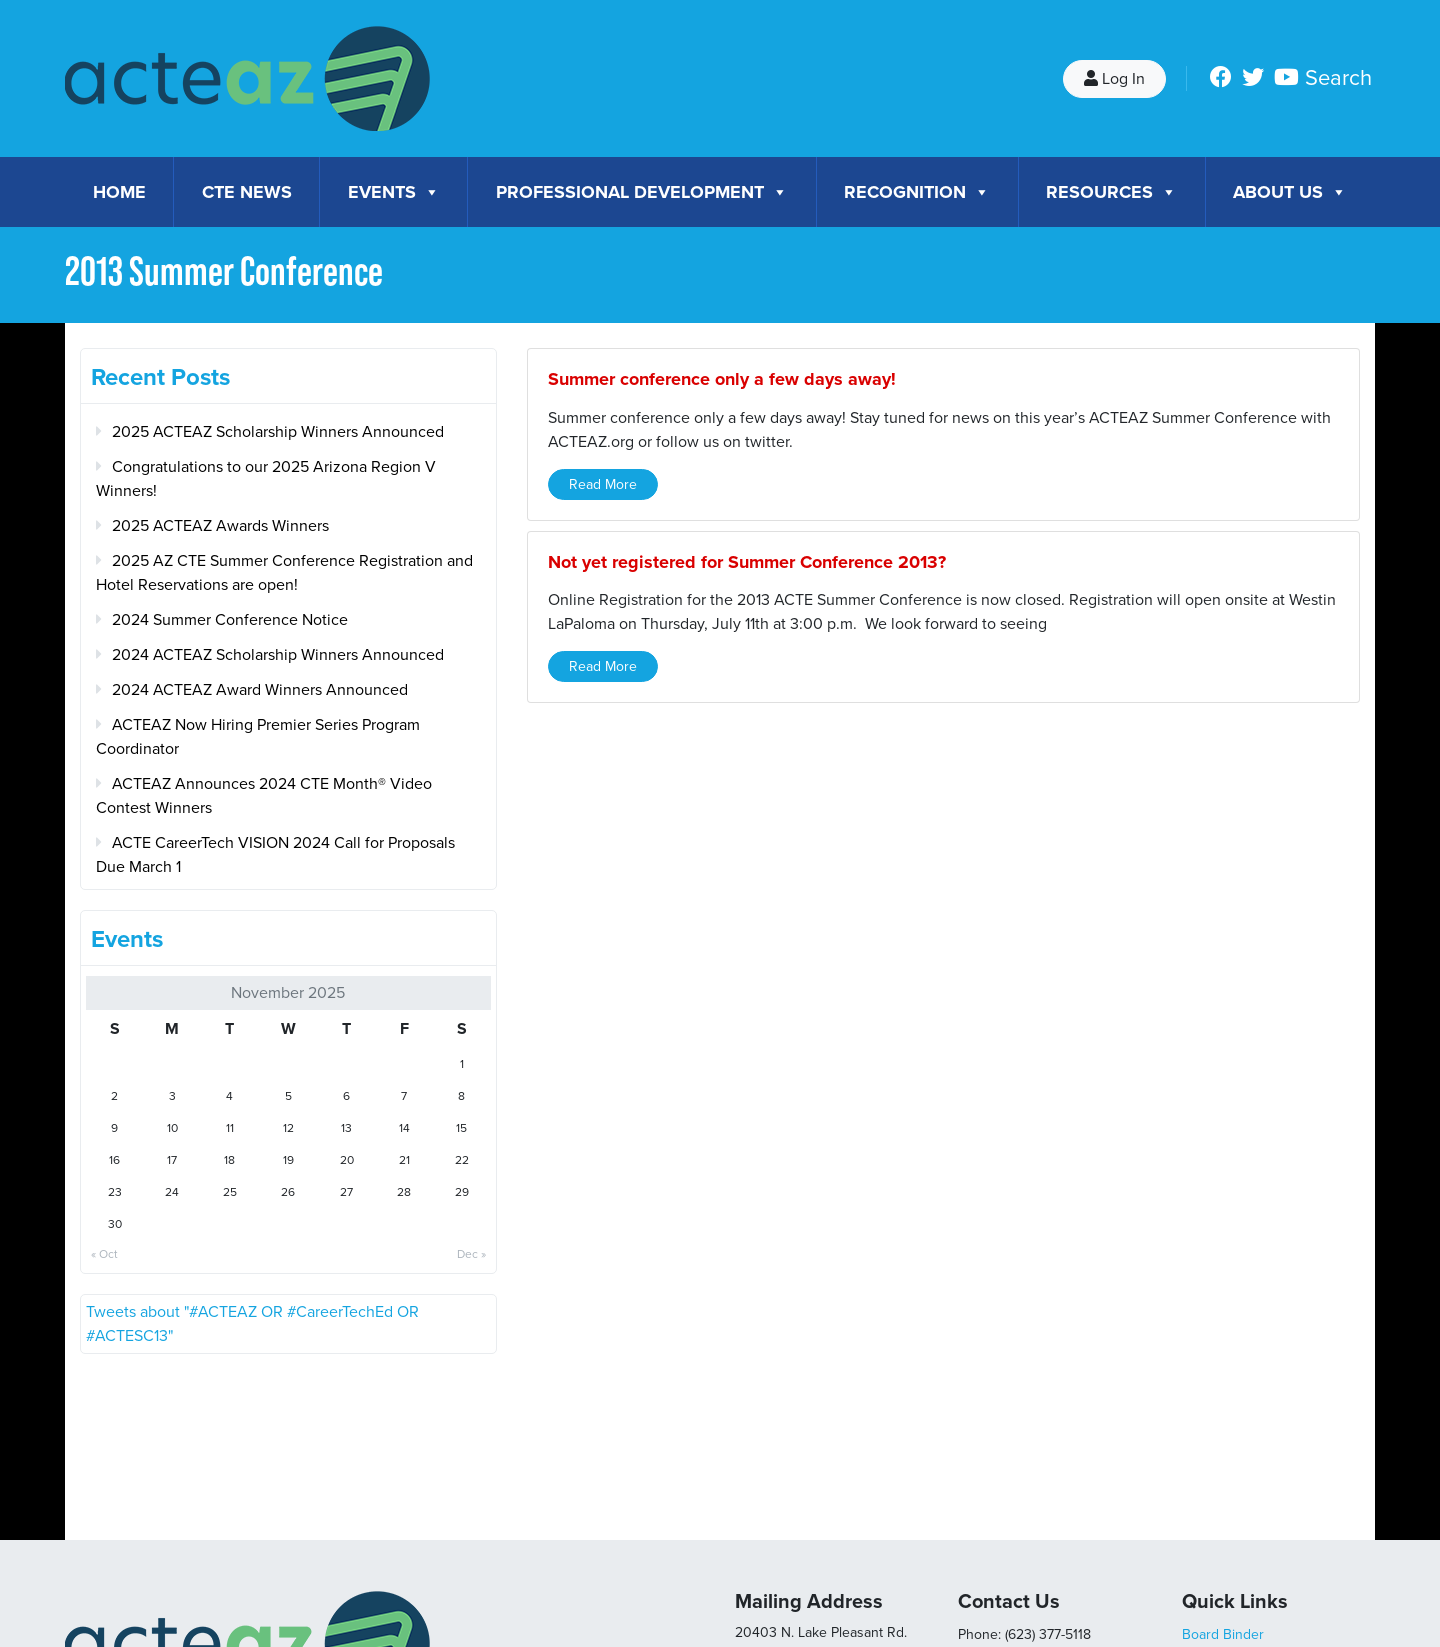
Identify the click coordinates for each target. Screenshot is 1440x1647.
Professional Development (642, 192)
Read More (603, 484)
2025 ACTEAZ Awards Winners (220, 526)
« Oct (104, 1254)
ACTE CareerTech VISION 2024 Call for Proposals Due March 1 (275, 855)
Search (1338, 78)
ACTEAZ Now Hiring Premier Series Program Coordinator (258, 737)
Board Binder (1223, 1634)
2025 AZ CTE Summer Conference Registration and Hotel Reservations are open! (284, 573)
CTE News (247, 192)
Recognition (917, 192)
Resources (1111, 192)
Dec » (471, 1254)
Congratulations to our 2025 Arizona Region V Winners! (266, 479)
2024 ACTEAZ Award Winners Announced (260, 690)
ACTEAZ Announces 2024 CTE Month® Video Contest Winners (264, 796)
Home (119, 192)
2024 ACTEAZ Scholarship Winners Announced (278, 655)
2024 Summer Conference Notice (230, 620)
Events (394, 192)
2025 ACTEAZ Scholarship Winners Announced (278, 432)
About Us (1290, 192)
